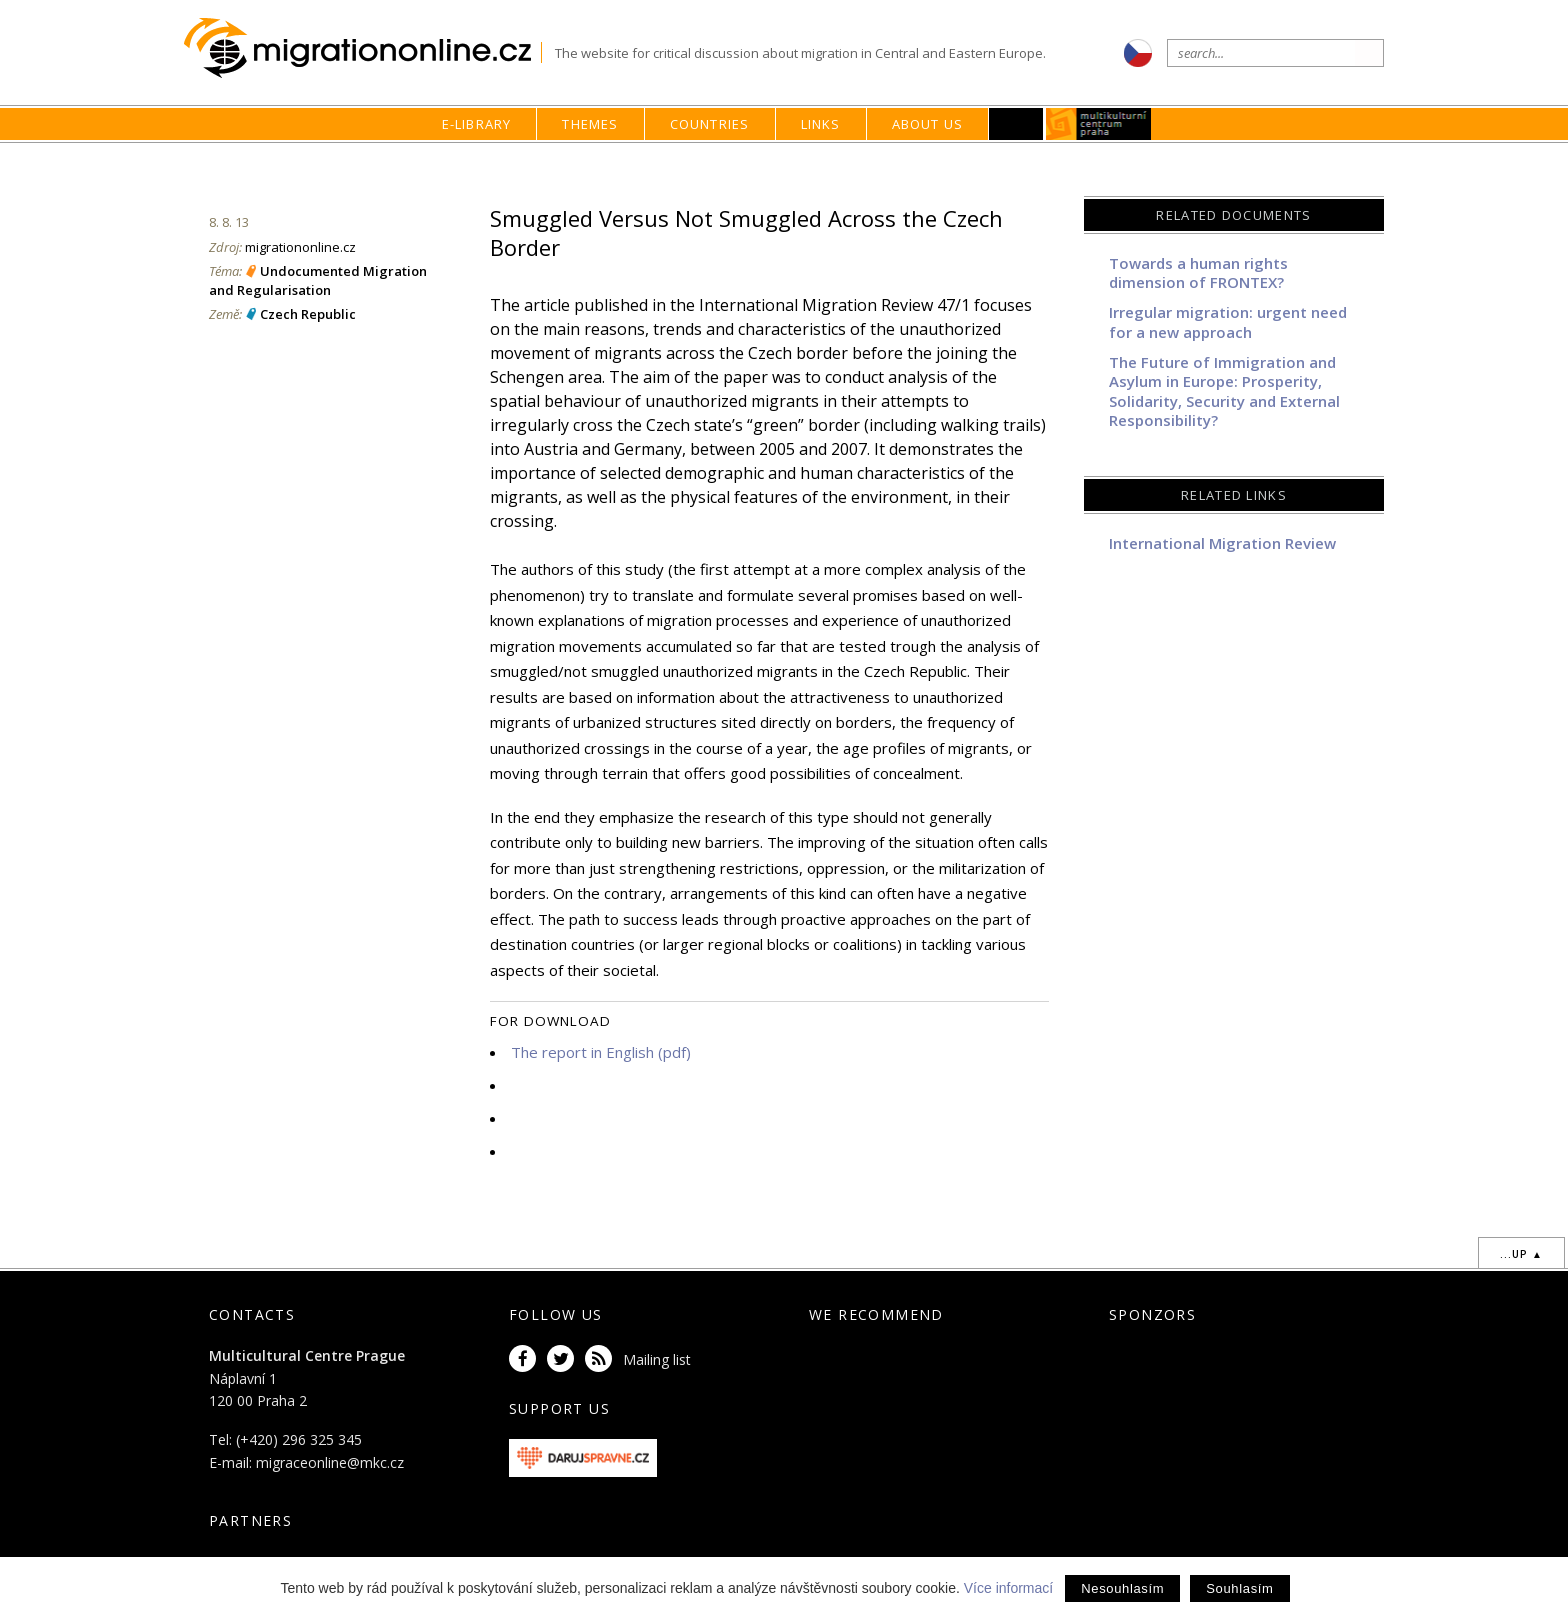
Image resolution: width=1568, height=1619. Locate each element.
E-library (477, 124)
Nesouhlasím (1122, 1588)
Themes (590, 124)
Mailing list (657, 1359)
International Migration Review (1222, 543)
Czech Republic (308, 314)
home (959, 162)
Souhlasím (1239, 1588)
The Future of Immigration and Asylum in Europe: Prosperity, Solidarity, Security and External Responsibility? (1224, 391)
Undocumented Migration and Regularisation (318, 280)
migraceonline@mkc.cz (330, 1462)
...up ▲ (1521, 1254)
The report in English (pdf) (601, 1052)
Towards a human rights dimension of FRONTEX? (1198, 273)
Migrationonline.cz (362, 48)
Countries (710, 124)
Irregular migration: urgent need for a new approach (1228, 322)
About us (928, 124)
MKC (1099, 124)
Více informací (1008, 1588)
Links (821, 124)
